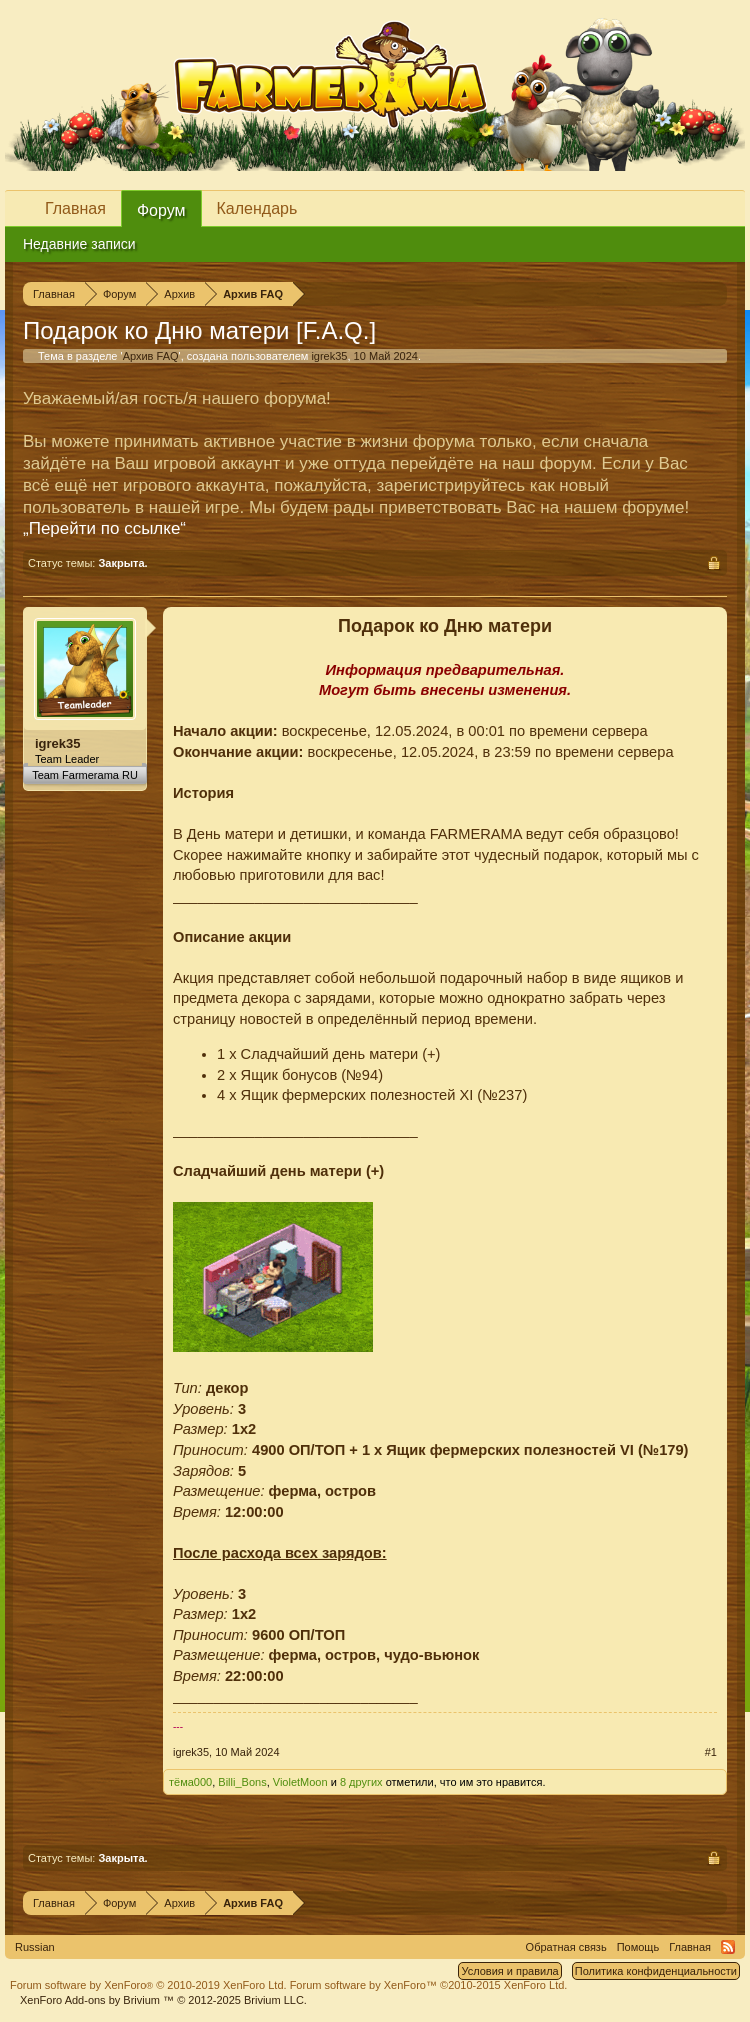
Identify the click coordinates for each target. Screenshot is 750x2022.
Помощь (638, 1947)
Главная (75, 208)
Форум (161, 210)
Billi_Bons (242, 1782)
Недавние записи (79, 244)
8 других (361, 1782)
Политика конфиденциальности (656, 1971)
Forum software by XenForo (148, 1985)
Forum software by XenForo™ (429, 1985)
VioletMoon (300, 1782)
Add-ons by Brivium (163, 2000)
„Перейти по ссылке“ (104, 528)
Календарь (257, 208)
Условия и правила (509, 1971)
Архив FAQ (151, 356)
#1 (711, 1752)
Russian (35, 1947)
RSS (728, 1947)
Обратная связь (566, 1947)
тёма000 (190, 1782)
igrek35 (329, 356)
